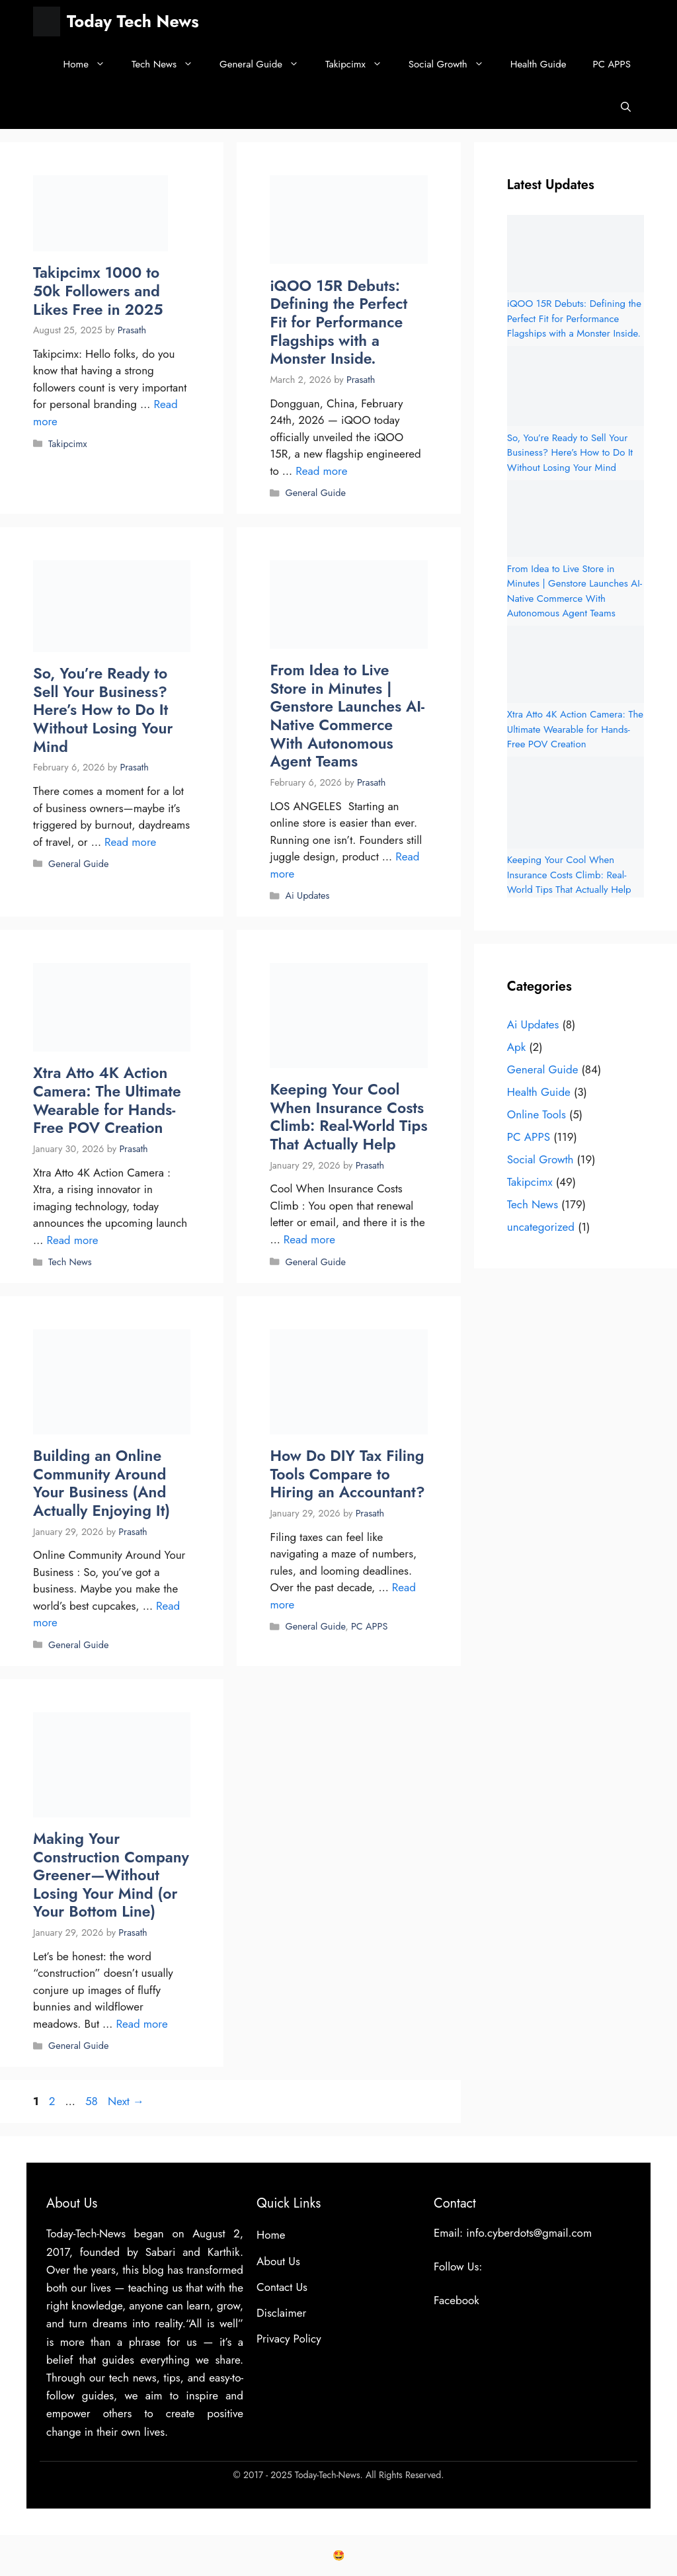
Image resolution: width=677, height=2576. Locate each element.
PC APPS (611, 64)
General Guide (265, 64)
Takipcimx (360, 64)
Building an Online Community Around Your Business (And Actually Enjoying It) (101, 1483)
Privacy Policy (289, 2339)
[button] (626, 107)
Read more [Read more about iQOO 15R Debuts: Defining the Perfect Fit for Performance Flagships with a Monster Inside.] (321, 471)
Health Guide (538, 64)
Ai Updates (307, 895)
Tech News (169, 64)
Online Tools (536, 1114)
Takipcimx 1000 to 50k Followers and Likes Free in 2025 (98, 290)
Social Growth (453, 64)
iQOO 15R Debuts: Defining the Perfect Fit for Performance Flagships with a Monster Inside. (338, 322)
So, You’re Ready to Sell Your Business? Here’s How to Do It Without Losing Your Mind (103, 709)
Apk (516, 1047)
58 (93, 2101)
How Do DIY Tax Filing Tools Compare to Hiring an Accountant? (347, 1473)
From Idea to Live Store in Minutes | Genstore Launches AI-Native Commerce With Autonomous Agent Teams (347, 715)
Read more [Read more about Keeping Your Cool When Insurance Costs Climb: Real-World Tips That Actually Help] (309, 1239)
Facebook (456, 2300)
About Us (278, 2261)
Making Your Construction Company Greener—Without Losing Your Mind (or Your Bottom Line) (111, 1875)
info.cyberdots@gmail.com (529, 2233)
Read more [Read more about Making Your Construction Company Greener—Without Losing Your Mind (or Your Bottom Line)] (142, 2024)
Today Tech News (133, 21)
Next (126, 2101)
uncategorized (541, 1227)
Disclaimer (281, 2313)
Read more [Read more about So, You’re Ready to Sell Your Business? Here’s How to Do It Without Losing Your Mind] (130, 842)
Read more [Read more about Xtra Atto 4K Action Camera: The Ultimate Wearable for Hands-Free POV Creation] (72, 1240)
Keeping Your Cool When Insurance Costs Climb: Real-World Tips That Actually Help (348, 1116)
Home (90, 64)
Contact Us (282, 2287)
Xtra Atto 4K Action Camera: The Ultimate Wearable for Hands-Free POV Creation (107, 1100)
